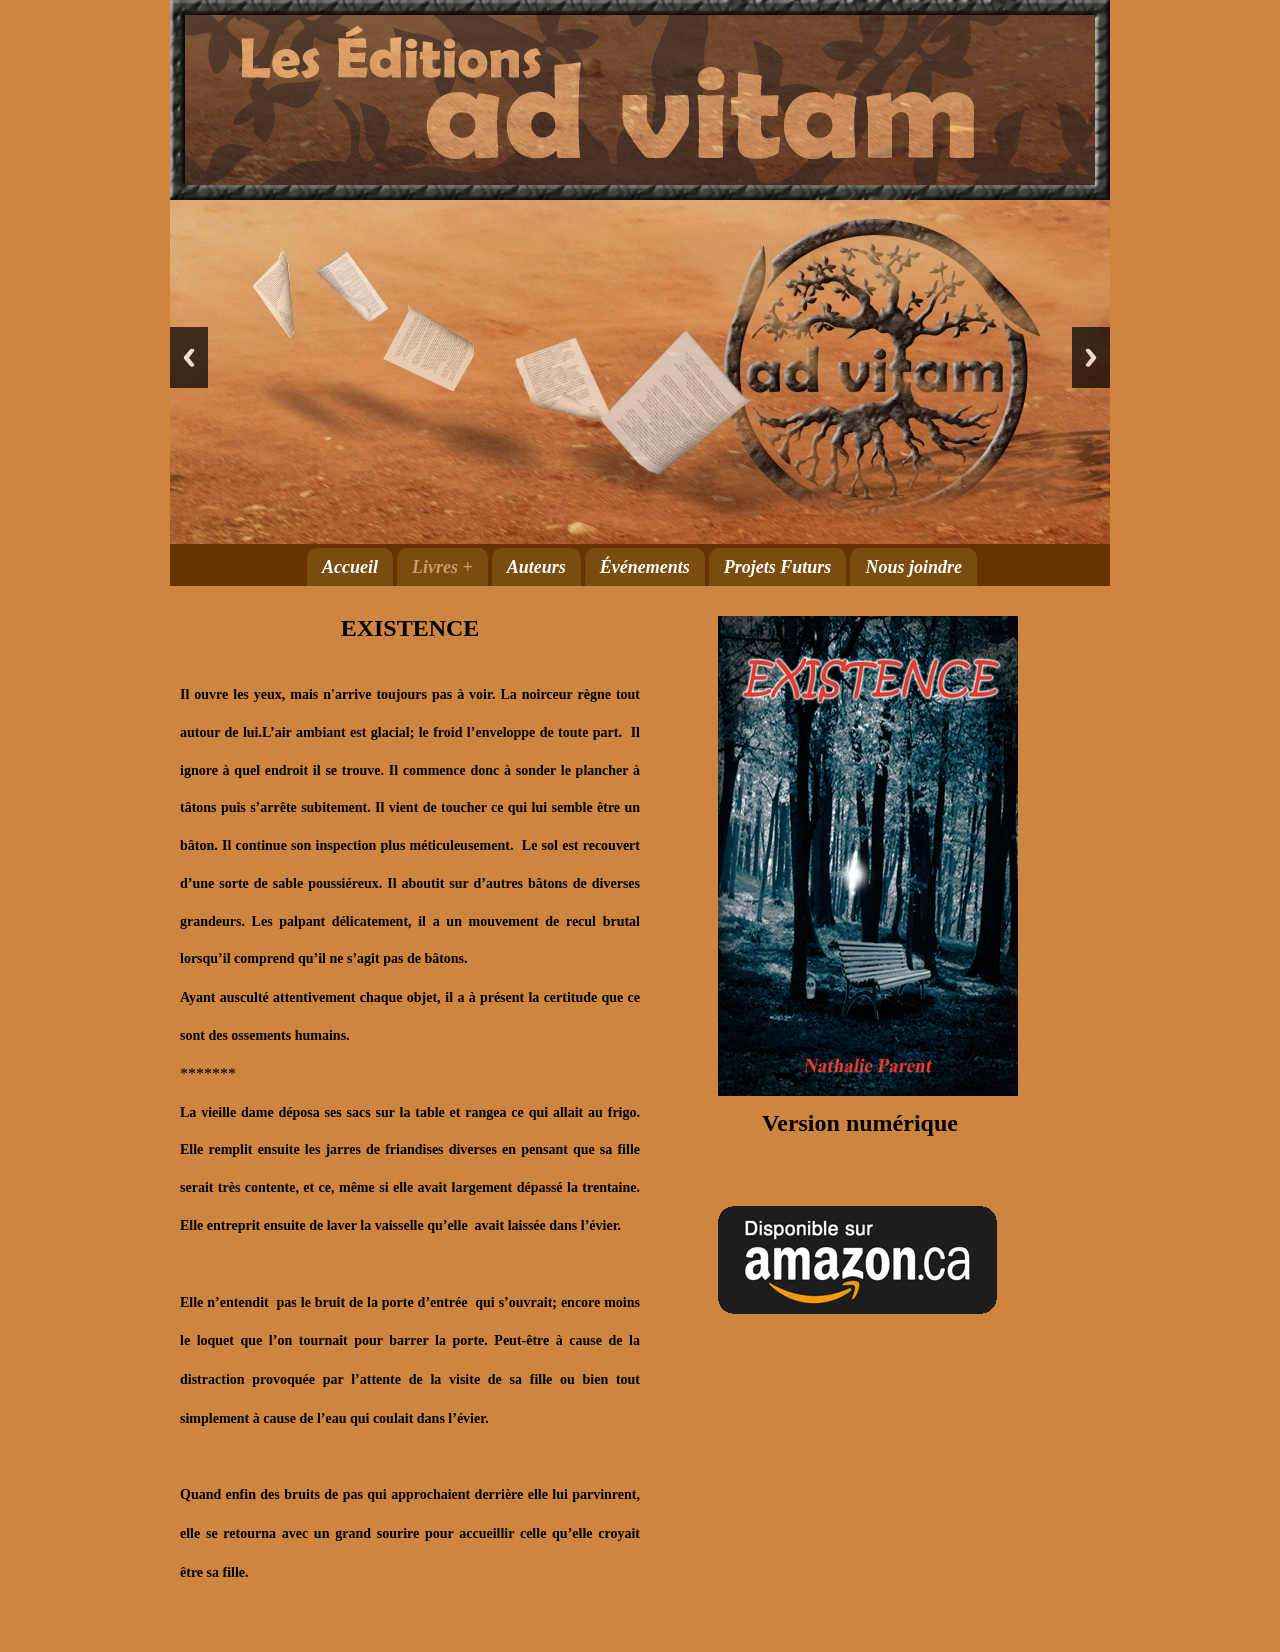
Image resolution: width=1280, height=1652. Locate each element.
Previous (189, 357)
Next (1091, 357)
